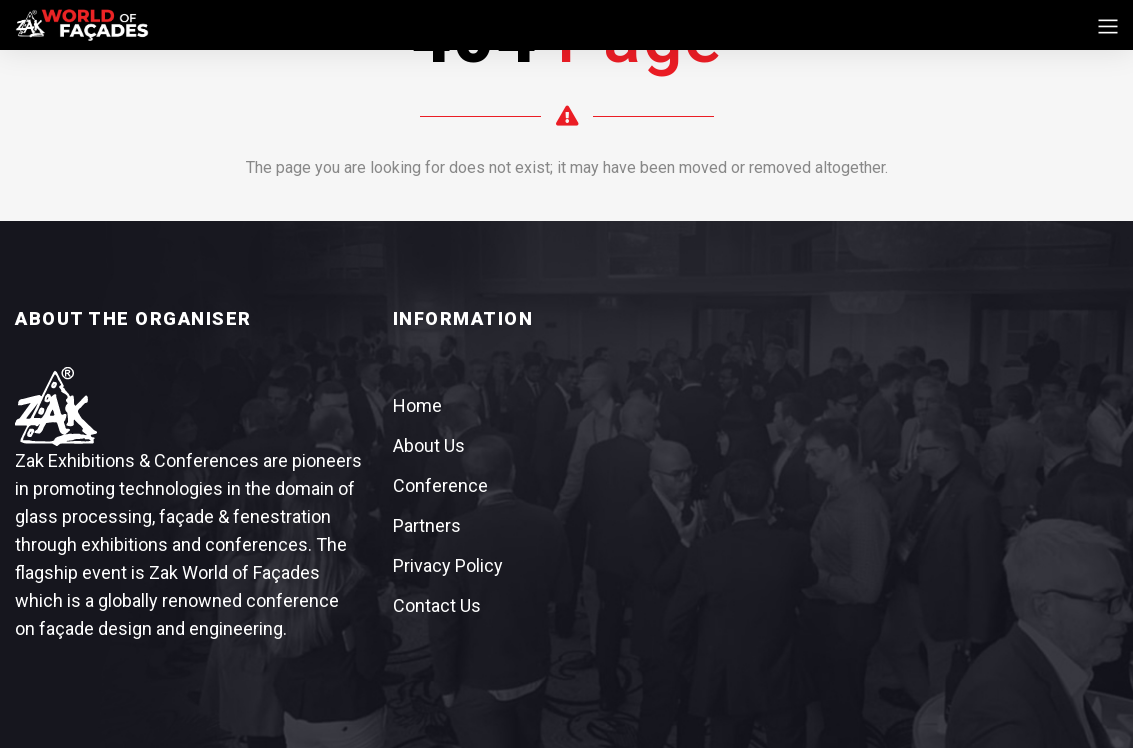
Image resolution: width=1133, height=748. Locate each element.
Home (417, 405)
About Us (429, 445)
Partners (427, 525)
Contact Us (437, 605)
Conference (440, 485)
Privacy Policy (448, 565)
